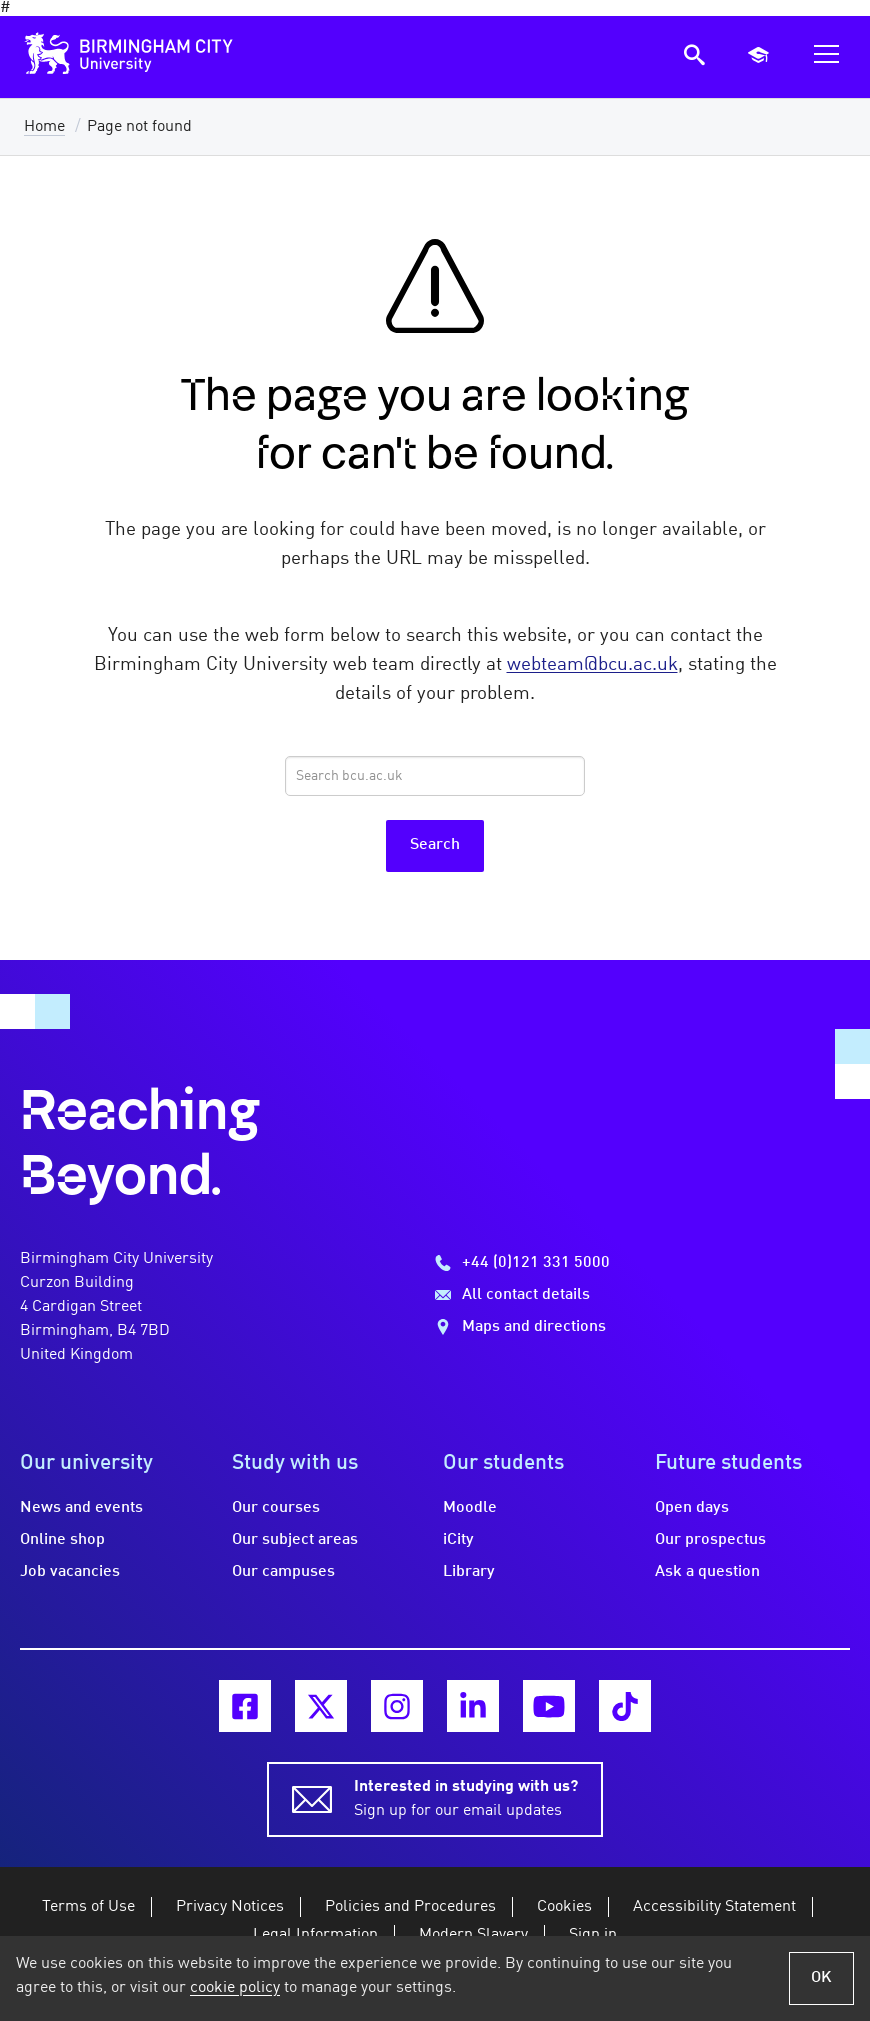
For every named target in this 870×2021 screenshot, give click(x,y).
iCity (458, 1540)
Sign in (593, 1935)
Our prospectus (710, 1540)
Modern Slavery (473, 1935)
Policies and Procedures (410, 1907)
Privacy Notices (230, 1907)
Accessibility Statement (714, 1907)
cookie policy (235, 1988)
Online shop (62, 1540)
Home (44, 127)
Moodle (470, 1508)
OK (821, 1978)
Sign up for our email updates (466, 1797)
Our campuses (283, 1572)
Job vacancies (70, 1572)
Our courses (276, 1508)
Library (469, 1572)
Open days (692, 1508)
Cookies (564, 1907)
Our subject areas (295, 1540)
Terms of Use (88, 1907)
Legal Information (315, 1935)
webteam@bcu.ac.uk (592, 665)
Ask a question (707, 1572)
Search (435, 845)
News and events (81, 1508)
